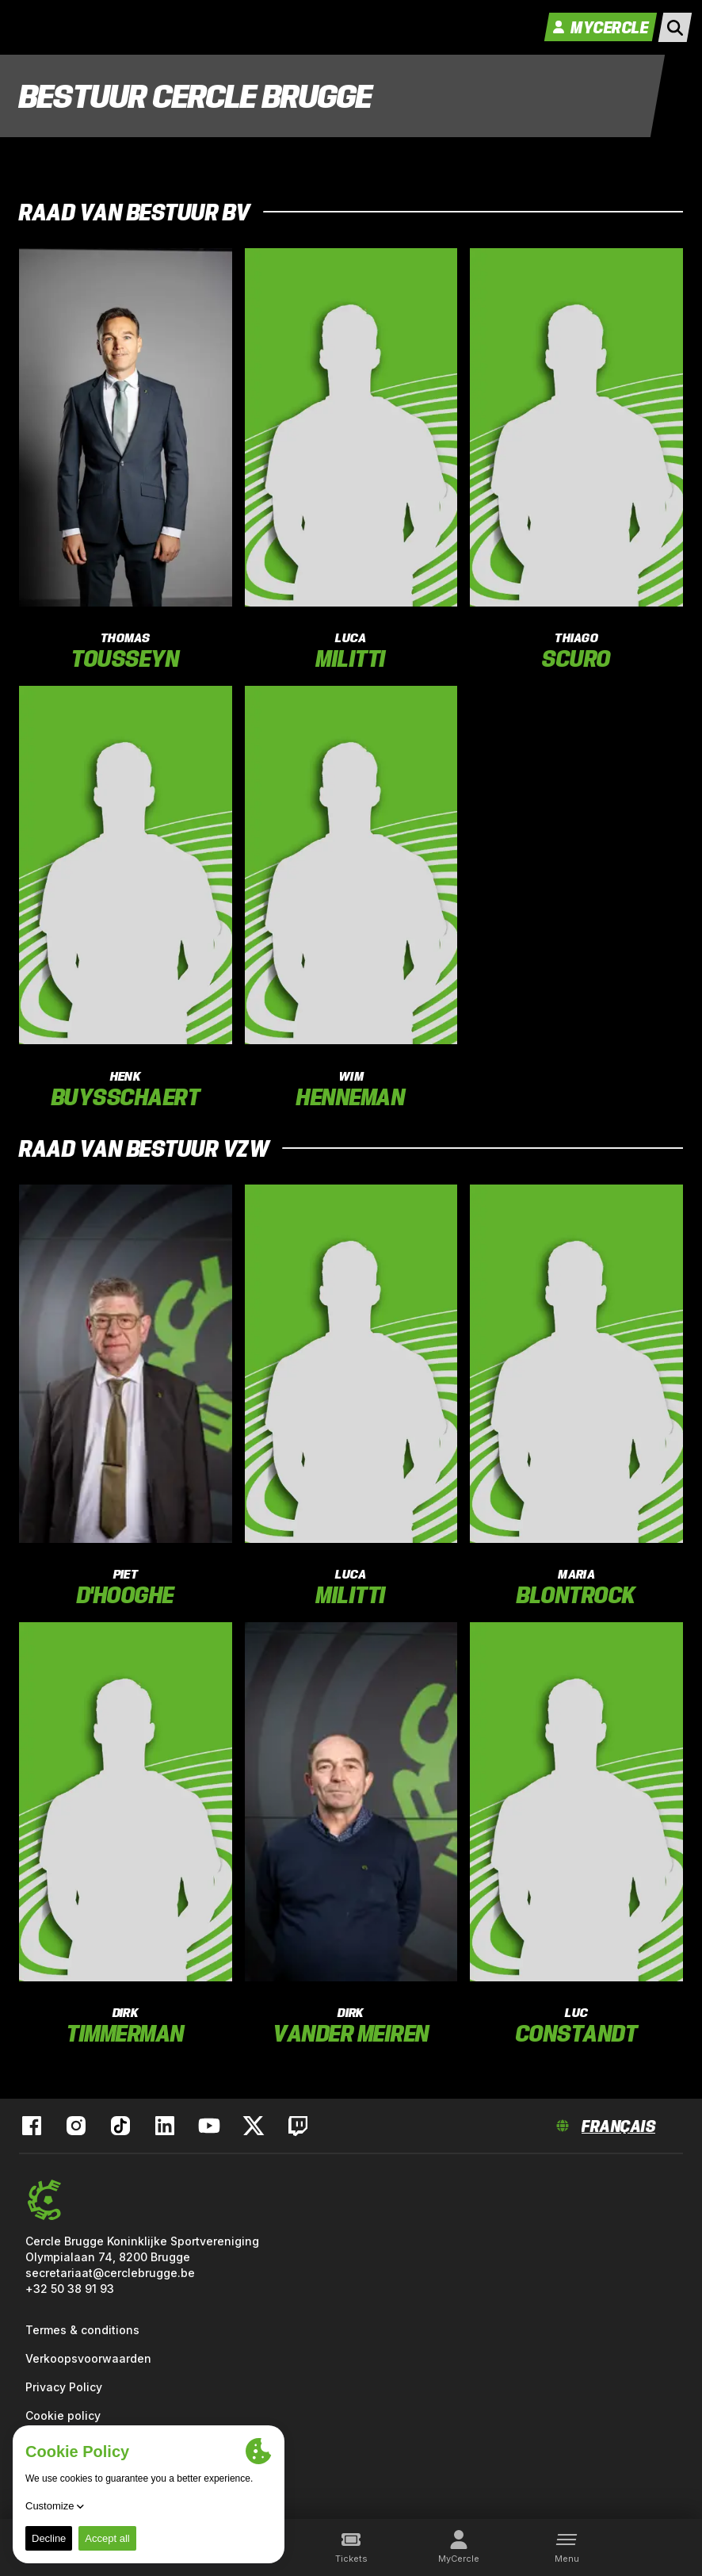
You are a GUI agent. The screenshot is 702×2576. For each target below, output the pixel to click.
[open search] (675, 27)
